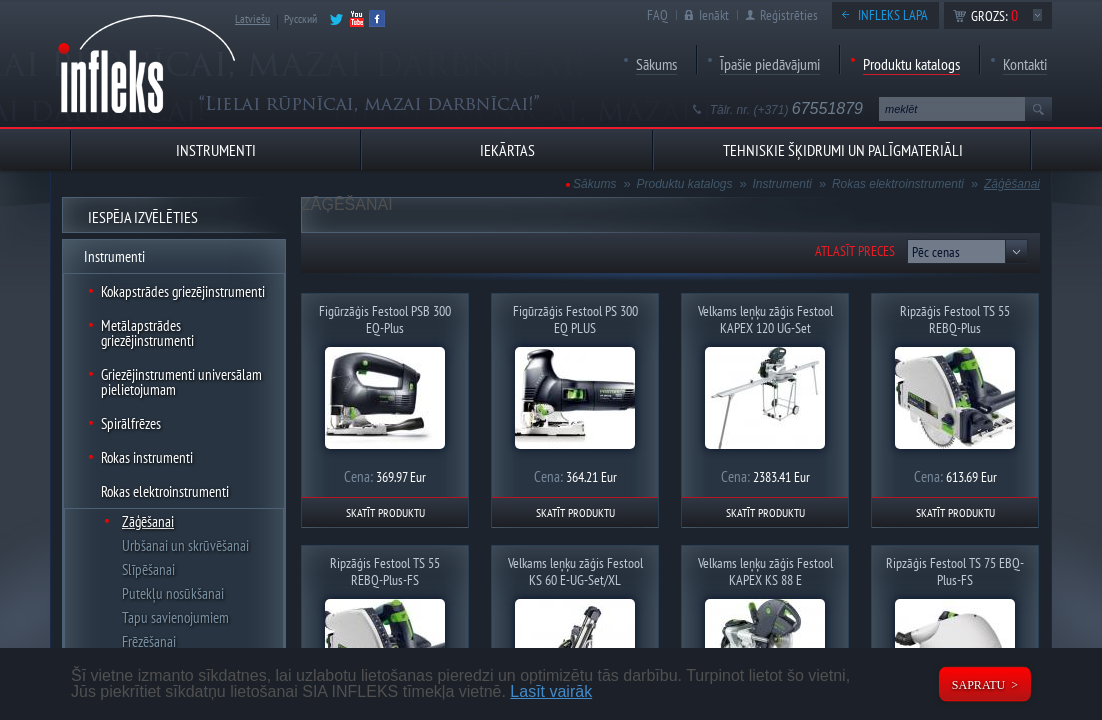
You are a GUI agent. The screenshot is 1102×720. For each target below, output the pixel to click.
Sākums (656, 64)
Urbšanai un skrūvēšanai (185, 545)
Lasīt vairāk (551, 691)
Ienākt (714, 15)
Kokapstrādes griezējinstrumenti (183, 291)
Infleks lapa (893, 15)
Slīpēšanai (148, 569)
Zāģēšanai (148, 521)
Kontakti (1025, 64)
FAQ (657, 15)
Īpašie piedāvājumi (770, 64)
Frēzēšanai (149, 641)
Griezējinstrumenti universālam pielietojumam (181, 382)
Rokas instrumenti (147, 457)
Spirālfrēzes (131, 423)
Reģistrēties (789, 15)
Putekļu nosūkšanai (173, 593)
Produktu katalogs (911, 64)
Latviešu (252, 18)
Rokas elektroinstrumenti (165, 491)
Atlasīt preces (855, 251)
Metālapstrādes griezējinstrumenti (147, 333)
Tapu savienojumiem (175, 617)
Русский (300, 18)
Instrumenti (114, 256)
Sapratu (978, 685)
